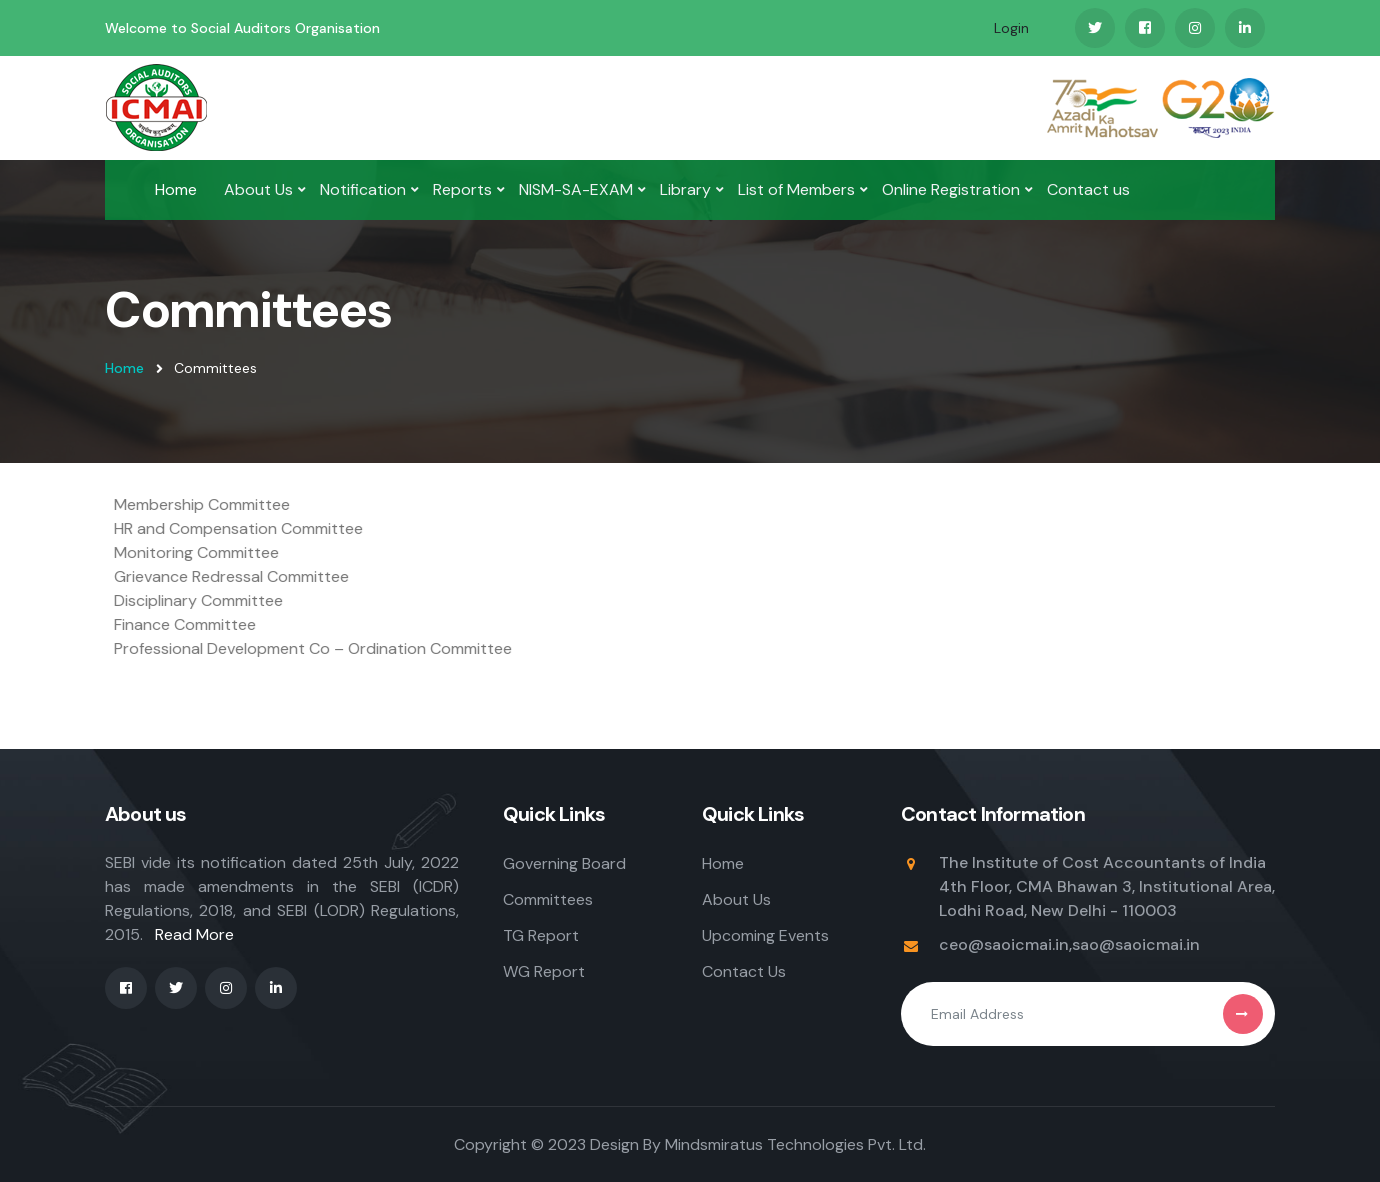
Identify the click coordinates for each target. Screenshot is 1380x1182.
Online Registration (951, 189)
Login (1011, 28)
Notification (363, 189)
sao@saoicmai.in (1136, 944)
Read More (194, 934)
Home (176, 189)
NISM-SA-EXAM (576, 189)
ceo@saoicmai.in (1004, 944)
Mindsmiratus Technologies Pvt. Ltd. (795, 1144)
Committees (548, 899)
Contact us (1088, 189)
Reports (462, 189)
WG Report (544, 971)
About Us (258, 189)
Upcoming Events (765, 935)
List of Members (796, 189)
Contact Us (744, 971)
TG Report (541, 935)
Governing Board (564, 863)
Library (685, 189)
